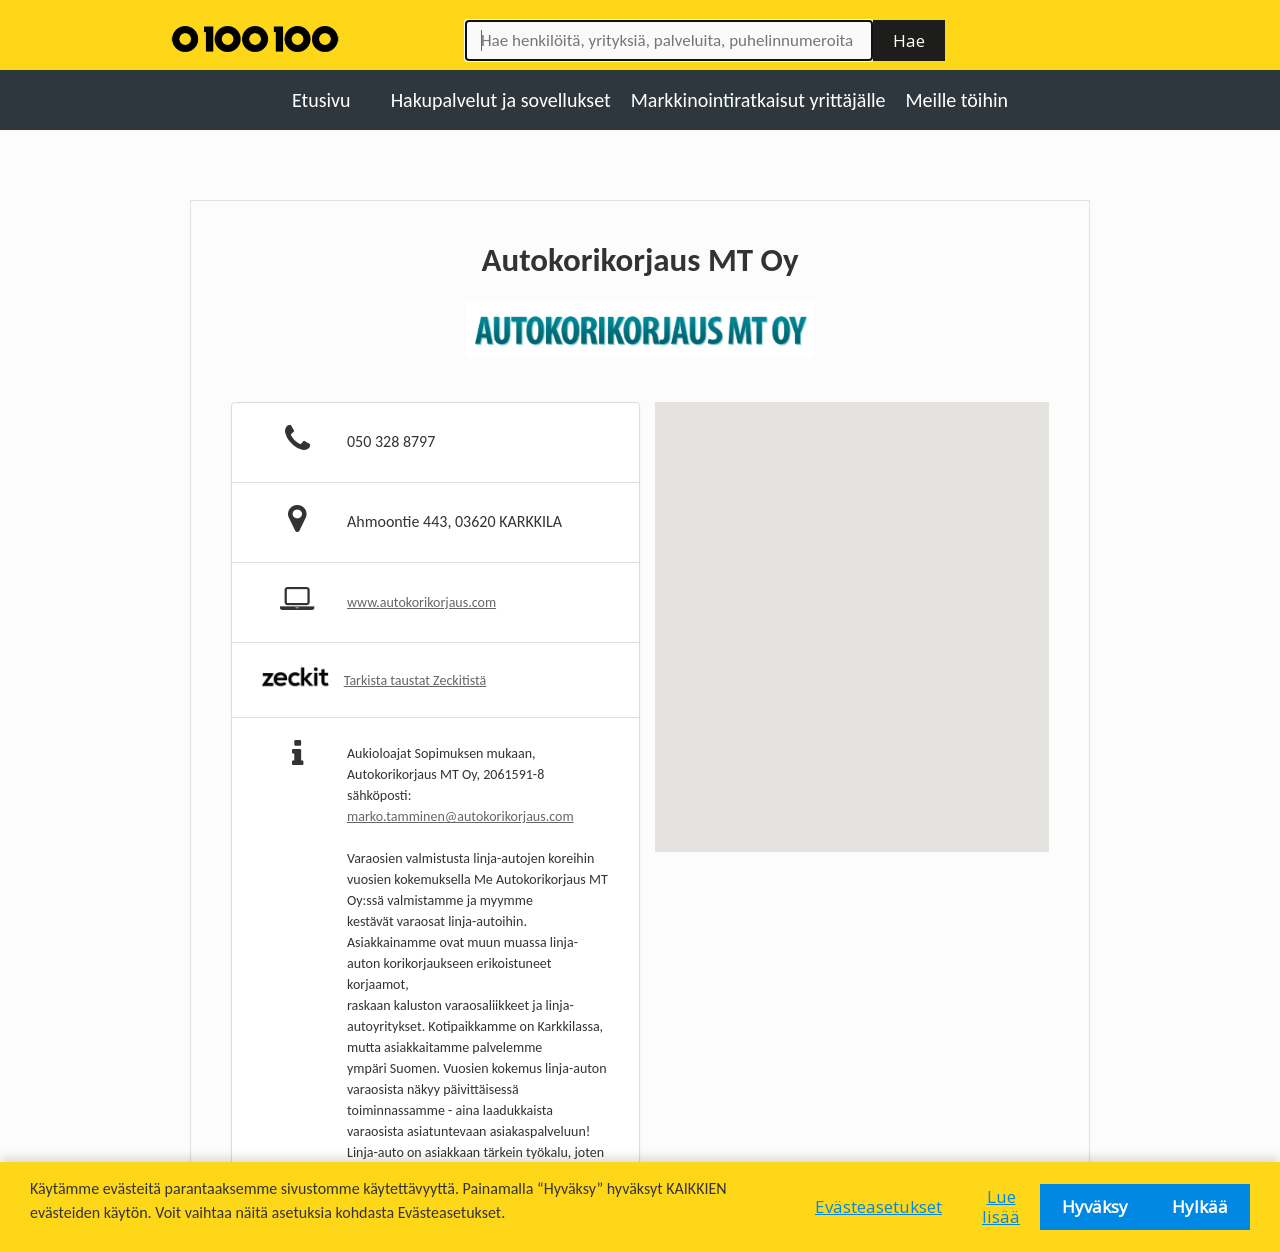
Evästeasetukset (878, 1206)
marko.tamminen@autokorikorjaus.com (460, 816)
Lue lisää (1001, 1206)
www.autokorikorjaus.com (421, 602)
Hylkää (1200, 1206)
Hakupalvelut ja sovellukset (501, 100)
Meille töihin (957, 100)
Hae (909, 40)
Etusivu (321, 100)
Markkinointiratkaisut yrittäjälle (758, 100)
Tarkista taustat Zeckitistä (415, 680)
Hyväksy (1095, 1206)
